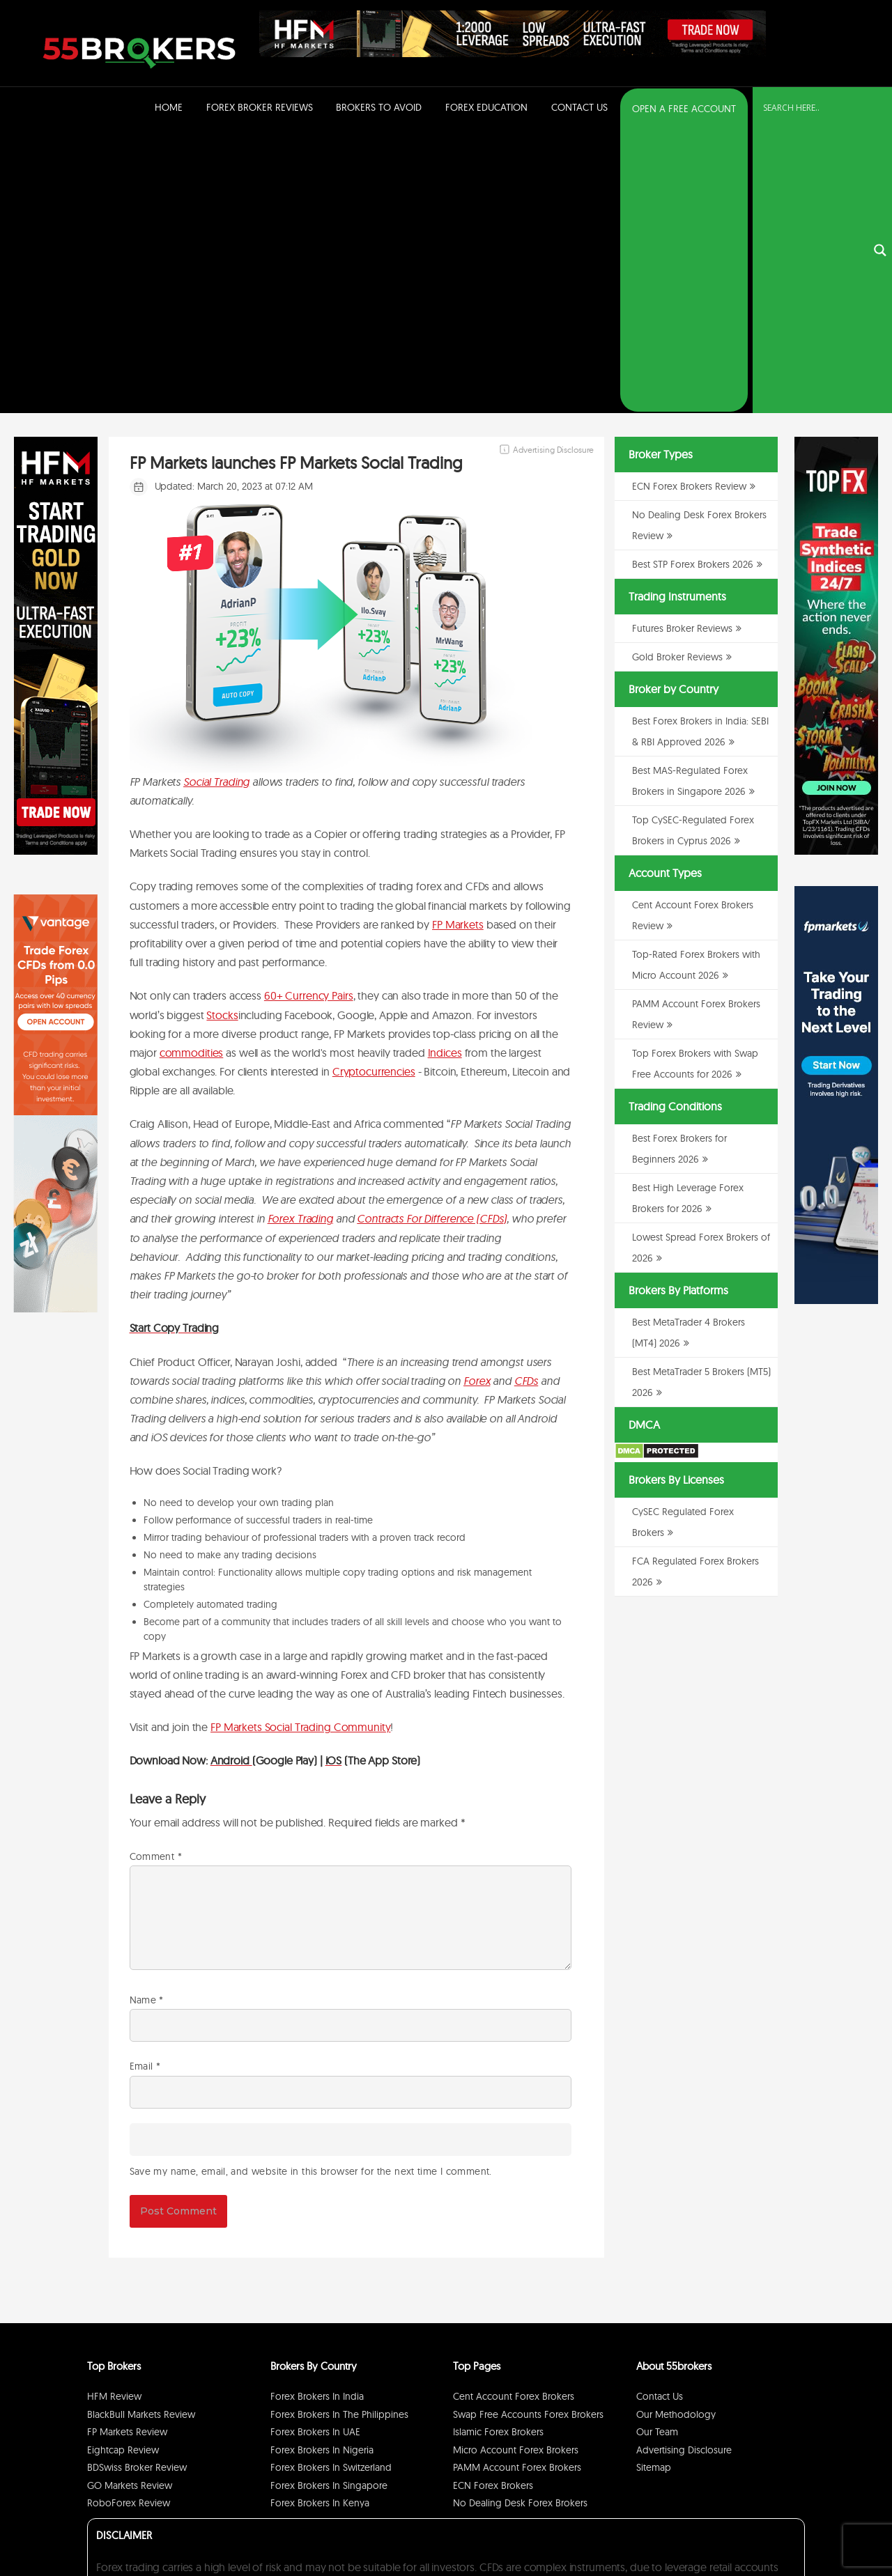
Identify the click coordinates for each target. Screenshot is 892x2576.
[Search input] (814, 108)
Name (147, 1718)
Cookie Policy (775, 2529)
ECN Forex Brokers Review (689, 204)
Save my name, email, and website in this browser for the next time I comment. (311, 1889)
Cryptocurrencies (373, 789)
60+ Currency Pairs (308, 713)
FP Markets (458, 642)
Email (145, 1784)
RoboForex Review (128, 2220)
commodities (192, 770)
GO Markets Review (129, 2203)
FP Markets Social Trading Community (300, 1445)
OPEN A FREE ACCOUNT (684, 108)
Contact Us (579, 107)
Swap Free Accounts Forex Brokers (528, 2132)
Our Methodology (676, 2132)
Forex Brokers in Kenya (319, 2220)
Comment (156, 1574)
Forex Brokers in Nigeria (322, 2168)
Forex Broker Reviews (259, 107)
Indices (445, 770)
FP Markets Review (127, 2149)
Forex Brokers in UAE (315, 2149)
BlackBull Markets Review (141, 2132)
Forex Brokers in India (317, 2114)
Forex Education (486, 107)
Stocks (222, 733)
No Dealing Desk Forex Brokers (520, 2220)
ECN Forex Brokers (493, 2203)
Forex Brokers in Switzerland (331, 2185)
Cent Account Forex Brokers (513, 2114)
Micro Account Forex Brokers (515, 2168)
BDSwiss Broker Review (137, 2185)
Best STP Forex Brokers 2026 (692, 282)
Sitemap (653, 2185)
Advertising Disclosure (684, 2168)
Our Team (657, 2149)
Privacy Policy (675, 2529)
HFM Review (114, 2114)
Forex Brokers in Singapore (328, 2203)
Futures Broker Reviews (682, 346)
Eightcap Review (123, 2168)
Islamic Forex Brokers (498, 2149)
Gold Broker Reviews (677, 374)
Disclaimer (724, 2529)
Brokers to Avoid (379, 107)
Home (169, 107)
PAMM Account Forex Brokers (517, 2185)
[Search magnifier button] (880, 109)
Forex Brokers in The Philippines (339, 2132)
